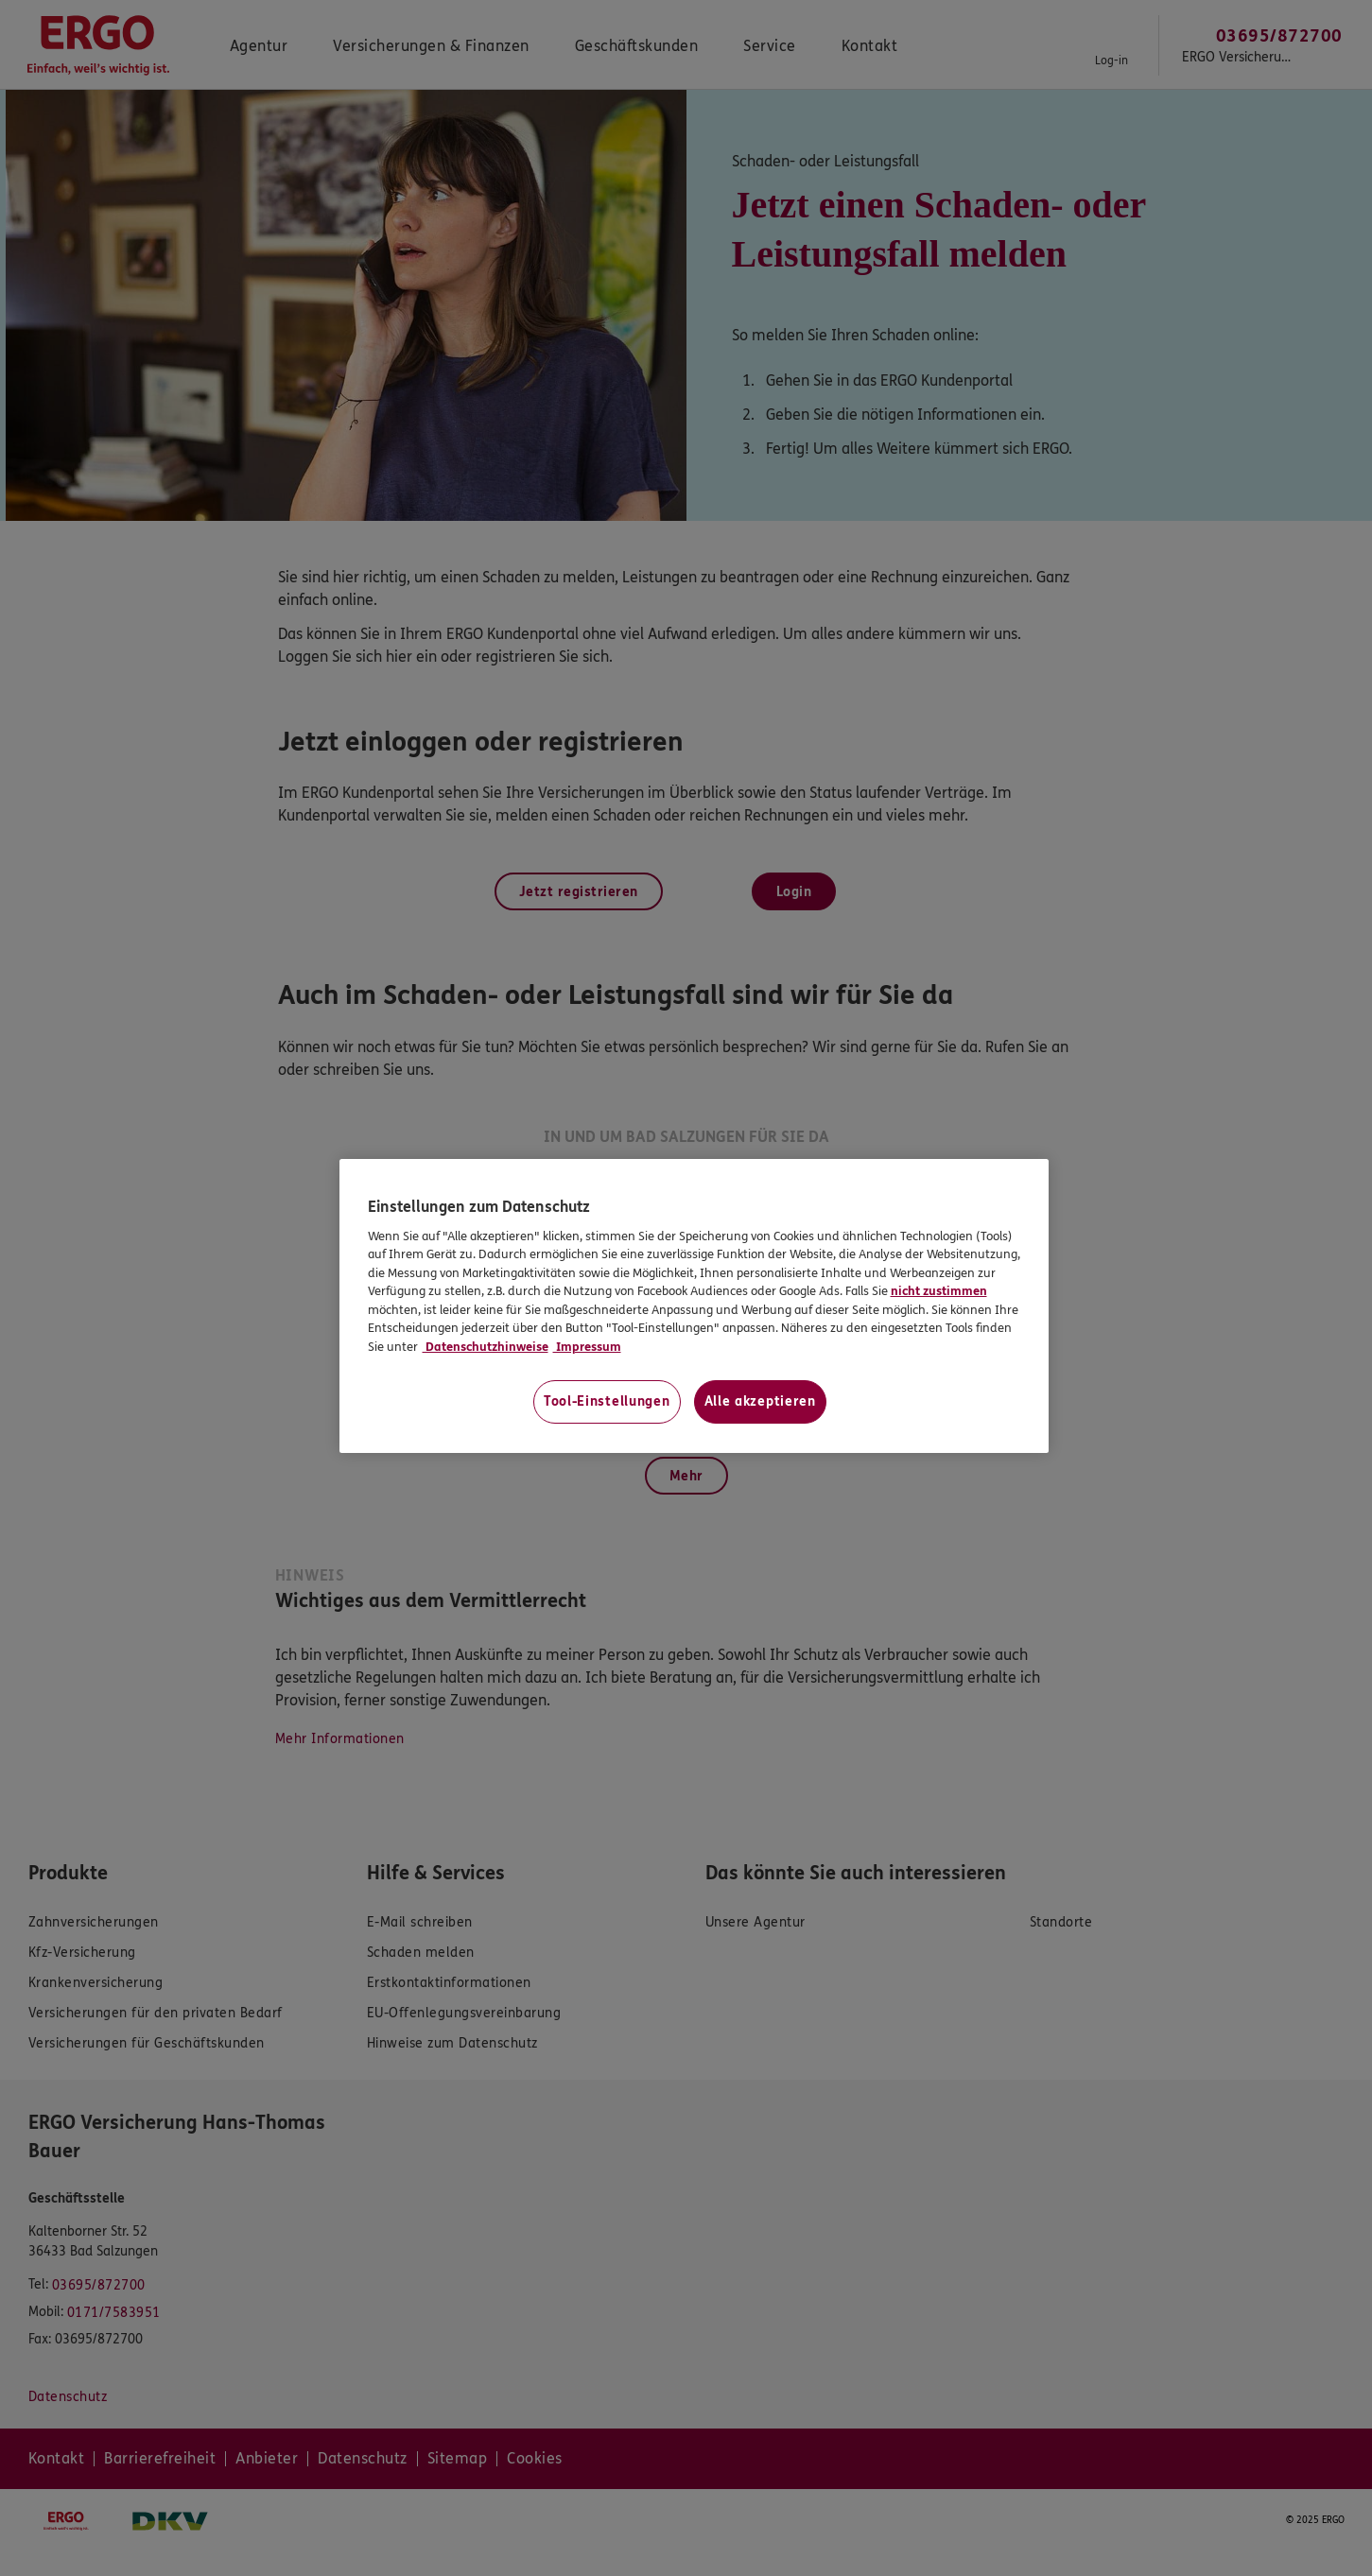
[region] (694, 1306)
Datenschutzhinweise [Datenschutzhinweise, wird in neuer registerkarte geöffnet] (485, 1347)
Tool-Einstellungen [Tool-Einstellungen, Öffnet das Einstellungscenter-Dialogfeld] (607, 1401)
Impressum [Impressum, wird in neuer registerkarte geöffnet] (587, 1347)
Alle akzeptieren (760, 1401)
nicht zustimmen (939, 1291)
